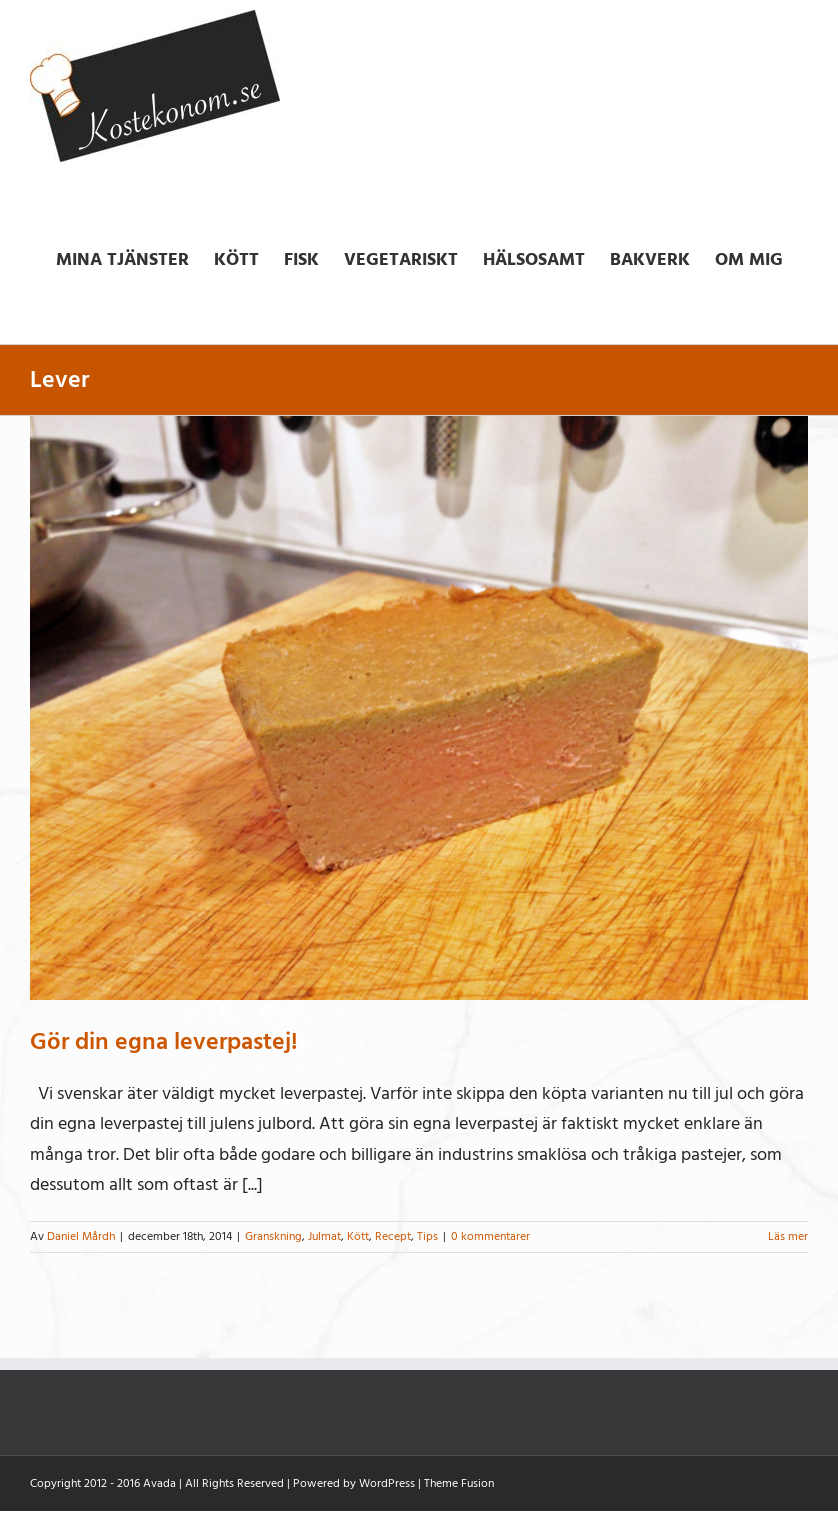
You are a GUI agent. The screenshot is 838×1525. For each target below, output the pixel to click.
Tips (427, 1236)
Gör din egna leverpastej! (164, 1041)
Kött (358, 1236)
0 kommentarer (490, 1236)
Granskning (273, 1236)
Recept (393, 1236)
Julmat (324, 1236)
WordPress (387, 1483)
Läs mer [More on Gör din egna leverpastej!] (788, 1236)
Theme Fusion (459, 1483)
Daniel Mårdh (81, 1236)
